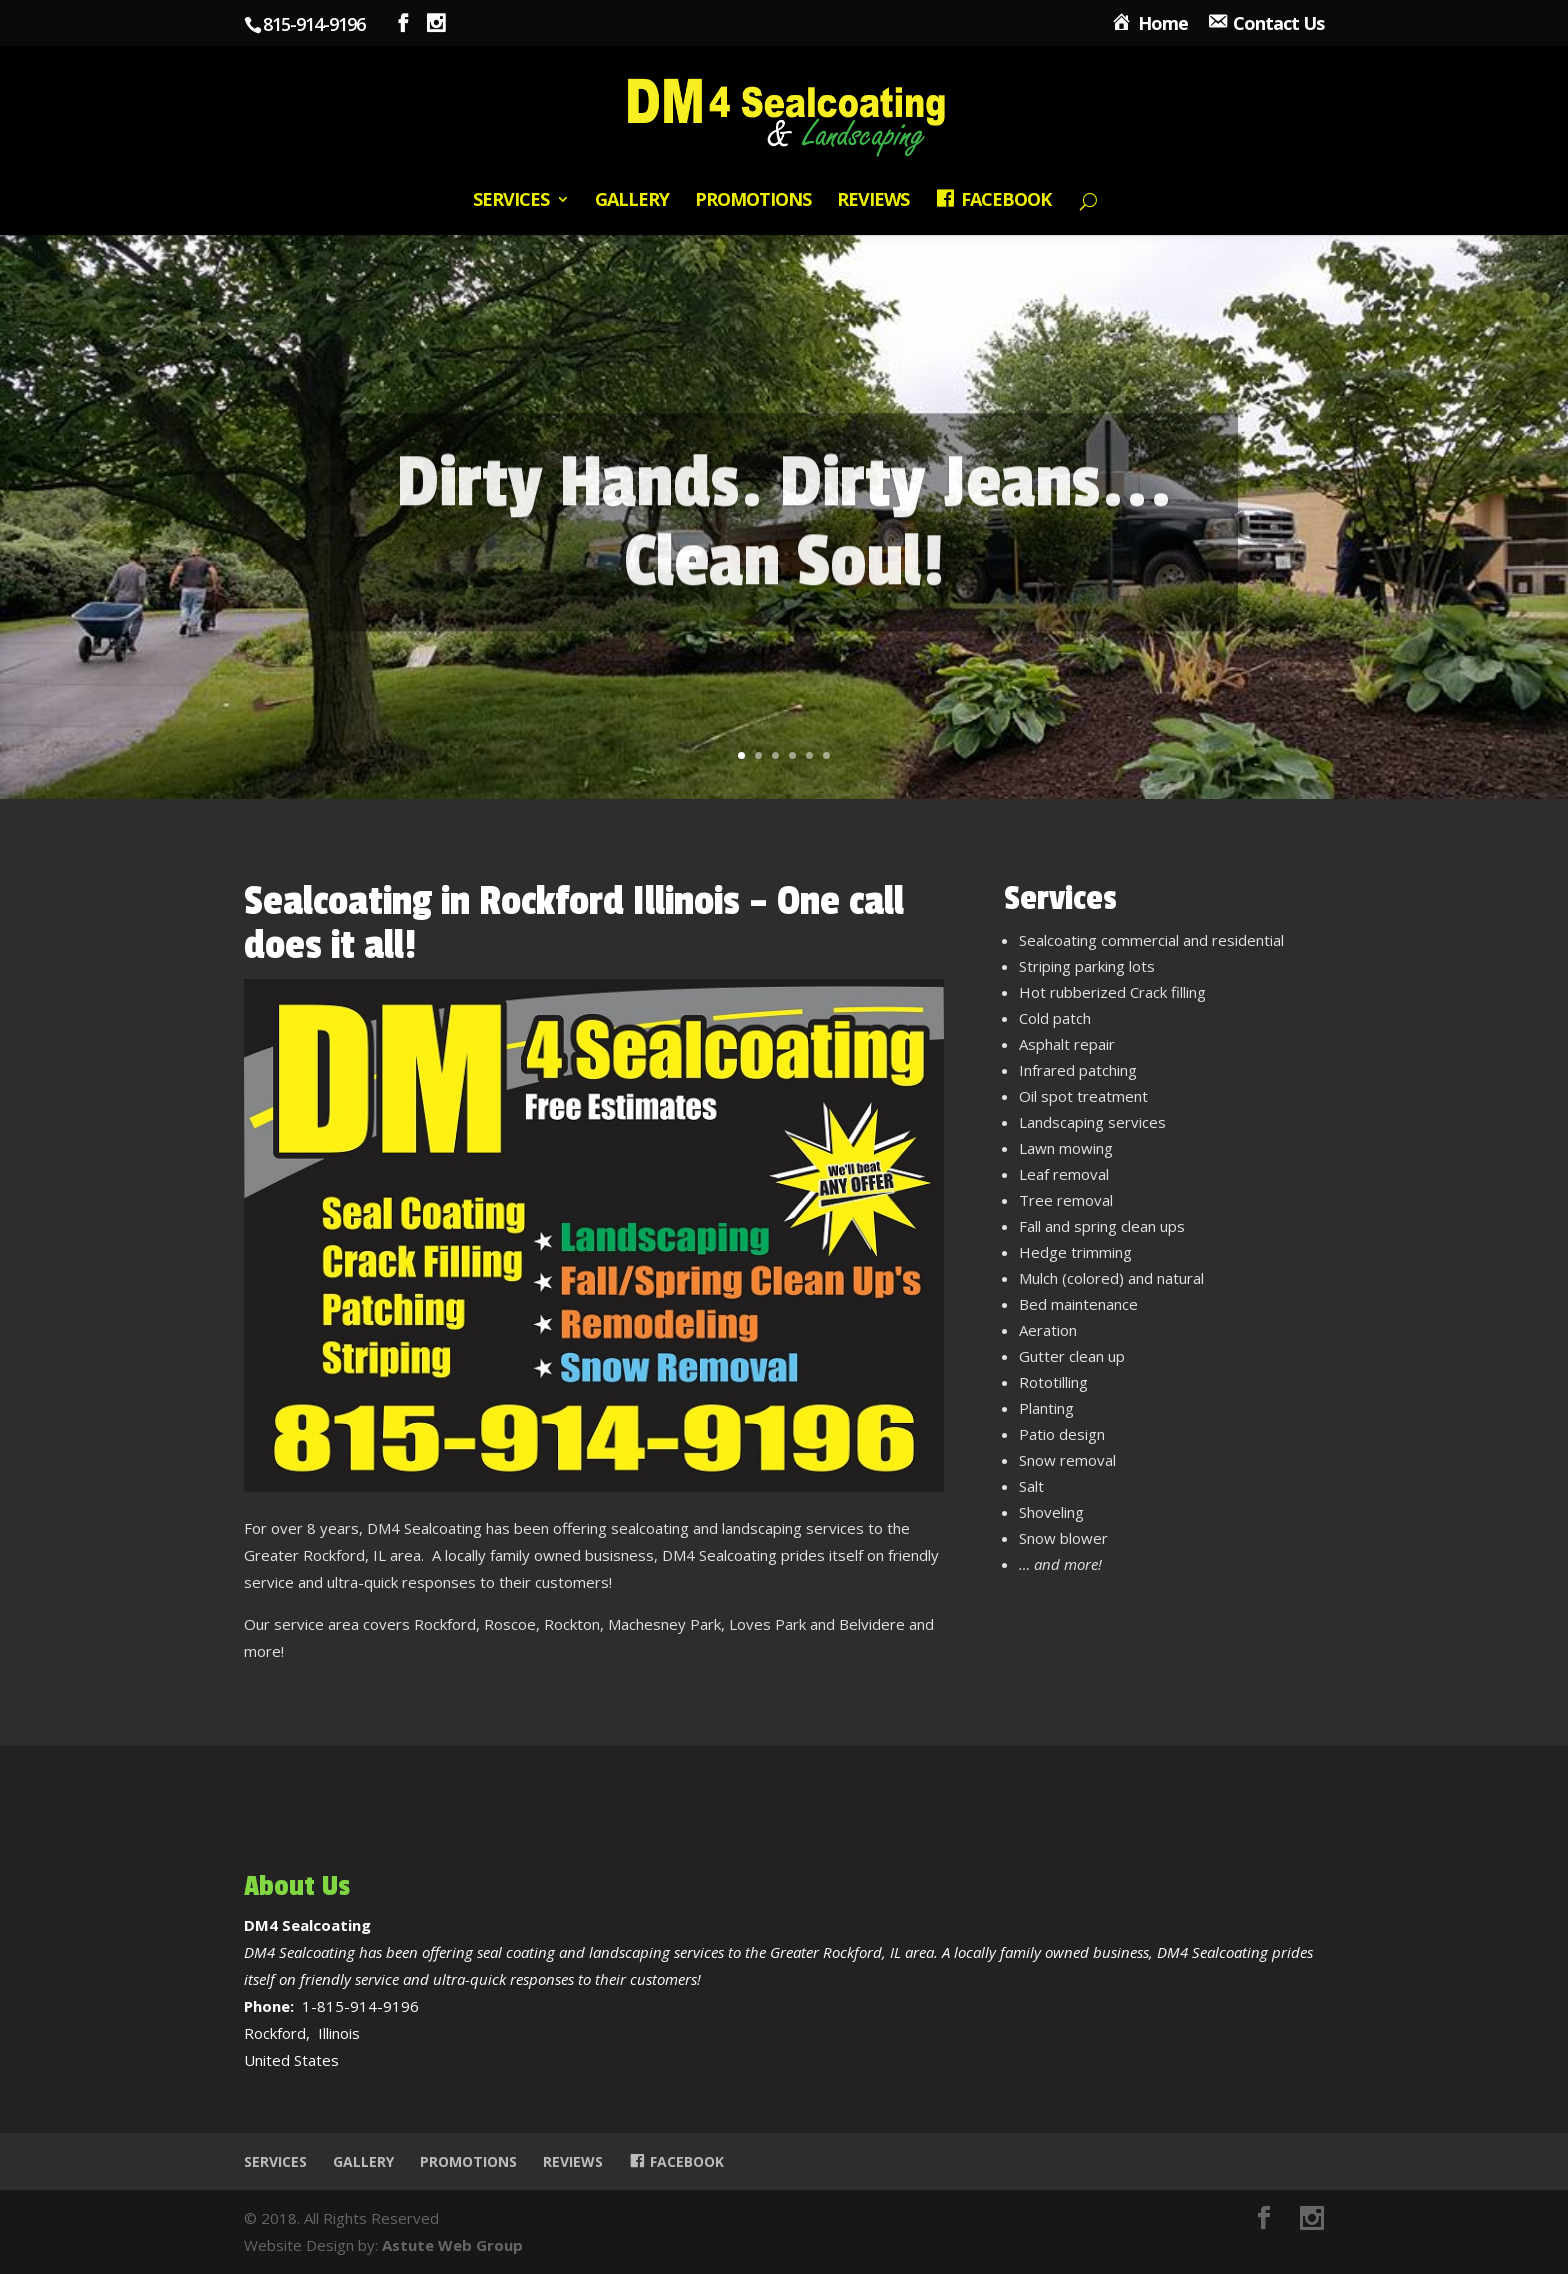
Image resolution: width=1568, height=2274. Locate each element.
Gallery (632, 201)
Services (511, 201)
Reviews (873, 201)
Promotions (753, 201)
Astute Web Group (452, 2245)
